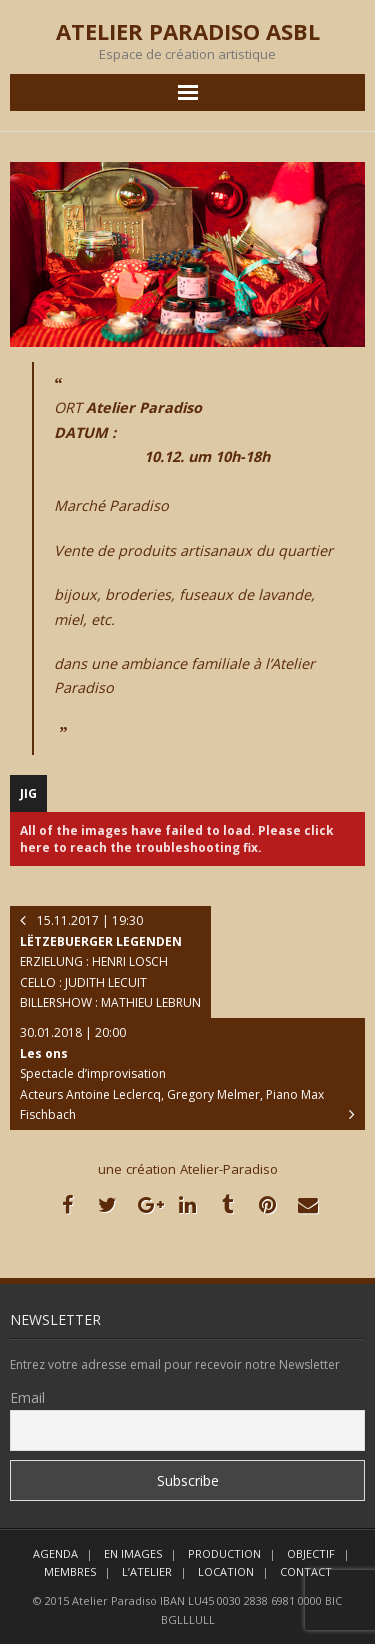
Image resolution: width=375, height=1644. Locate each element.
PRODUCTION (224, 1553)
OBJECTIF (311, 1553)
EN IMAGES (133, 1553)
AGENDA (55, 1553)
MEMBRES (70, 1571)
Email (27, 1397)
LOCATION (226, 1571)
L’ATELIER (147, 1571)
